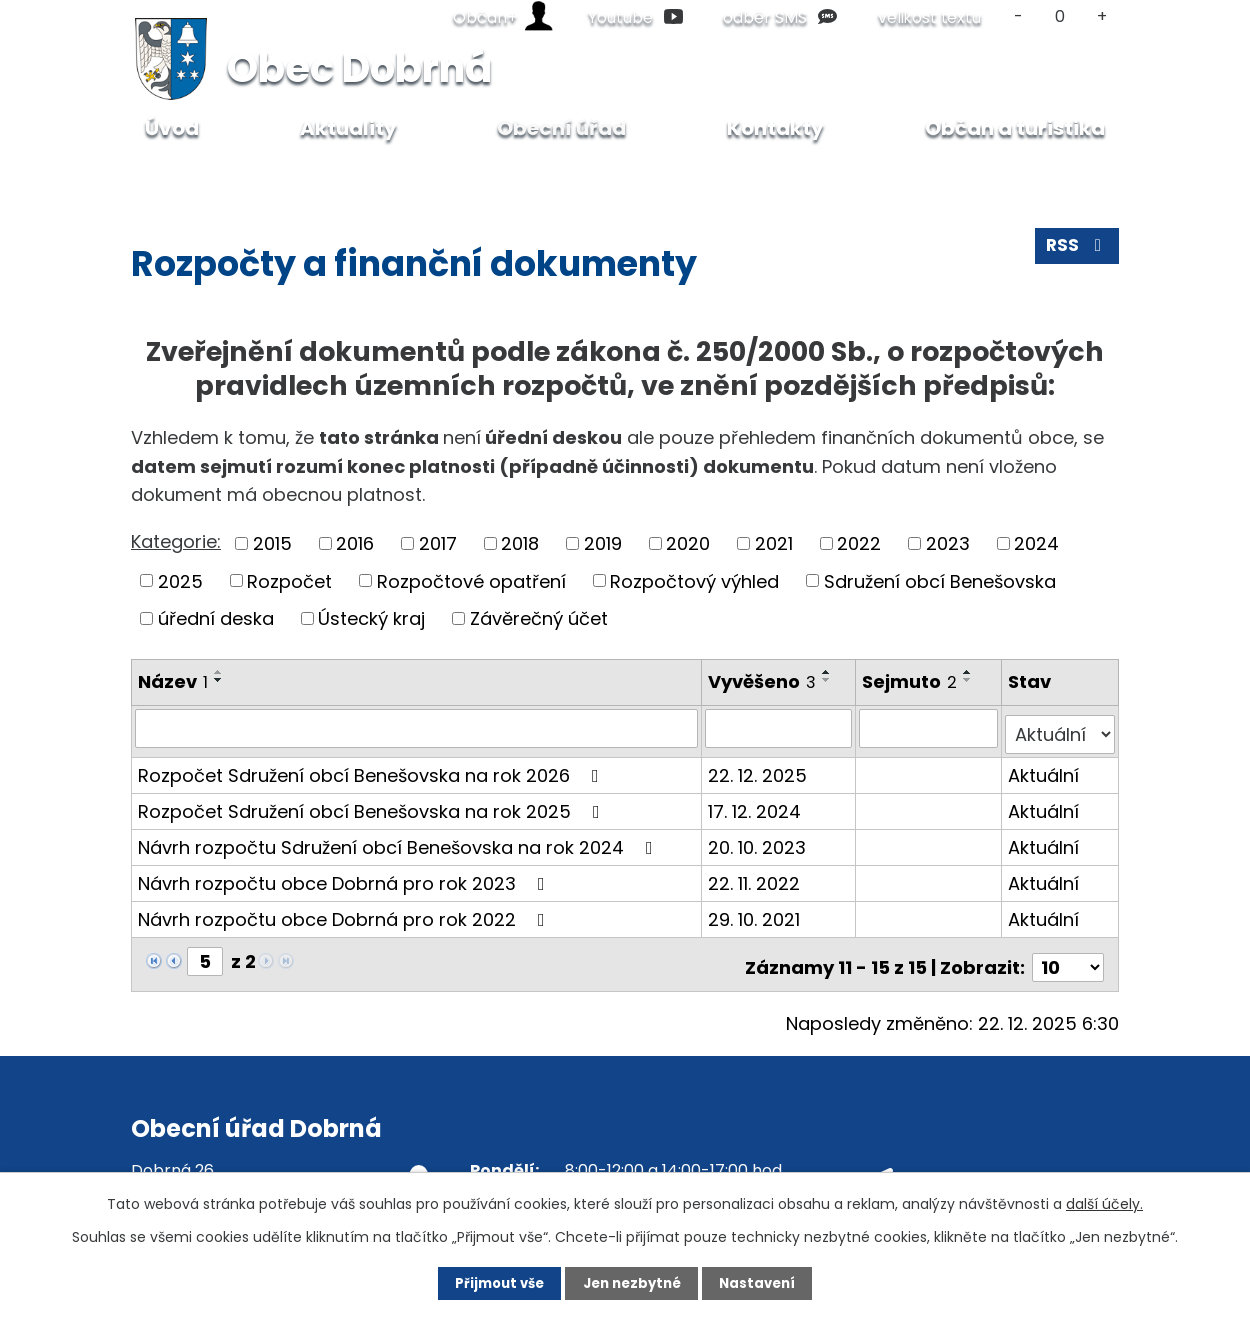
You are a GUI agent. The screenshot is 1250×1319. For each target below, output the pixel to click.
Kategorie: (176, 541)
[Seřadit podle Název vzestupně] (219, 672)
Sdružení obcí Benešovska (940, 580)
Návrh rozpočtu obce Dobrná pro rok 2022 (345, 912)
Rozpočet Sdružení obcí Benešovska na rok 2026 (372, 768)
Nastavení (771, 1282)
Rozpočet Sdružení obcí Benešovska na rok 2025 (373, 804)
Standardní (1060, 16)
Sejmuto (911, 681)
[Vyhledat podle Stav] (1060, 728)
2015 (272, 543)
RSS (1076, 251)
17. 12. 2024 (755, 804)
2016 (355, 543)
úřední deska (216, 618)
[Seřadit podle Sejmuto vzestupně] (970, 672)
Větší (1102, 16)
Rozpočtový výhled (694, 580)
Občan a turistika (1015, 128)
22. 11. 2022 (755, 876)
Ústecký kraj (371, 618)
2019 (603, 543)
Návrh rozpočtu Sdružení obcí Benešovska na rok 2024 (399, 840)
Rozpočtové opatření (471, 580)
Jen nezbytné (632, 1282)
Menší (1018, 16)
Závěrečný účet (539, 618)
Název (173, 681)
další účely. (1104, 1202)
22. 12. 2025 (758, 768)
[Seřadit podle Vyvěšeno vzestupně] (828, 672)
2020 (688, 543)
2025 (180, 580)
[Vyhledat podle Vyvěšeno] (780, 728)
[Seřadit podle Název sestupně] (219, 680)
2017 (438, 543)
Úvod (177, 176)
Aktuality (348, 128)
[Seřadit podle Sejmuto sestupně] (970, 680)
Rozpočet (289, 580)
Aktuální (1044, 768)
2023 (948, 543)
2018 (520, 543)
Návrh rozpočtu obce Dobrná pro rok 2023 (345, 876)
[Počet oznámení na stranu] (1068, 954)
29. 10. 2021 (755, 912)
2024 (1036, 543)
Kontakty (775, 128)
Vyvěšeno (763, 681)
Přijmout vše (486, 1282)
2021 (774, 543)
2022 (859, 543)
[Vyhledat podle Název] (417, 728)
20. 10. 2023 (758, 840)
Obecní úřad (274, 176)
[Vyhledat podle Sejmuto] (930, 728)
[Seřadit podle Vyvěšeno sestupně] (828, 680)
